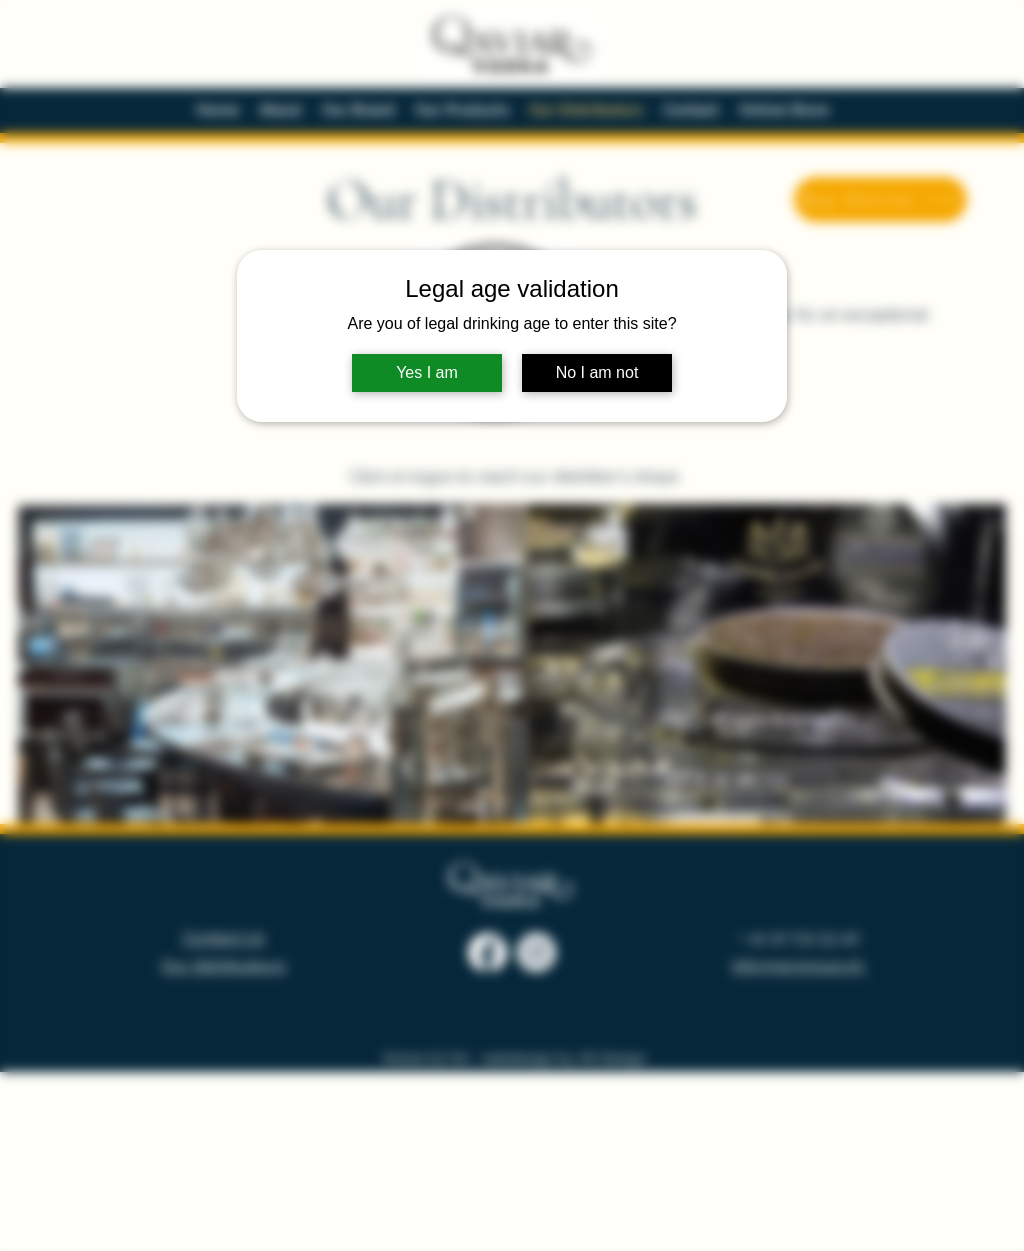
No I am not (597, 372)
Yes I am (427, 372)
